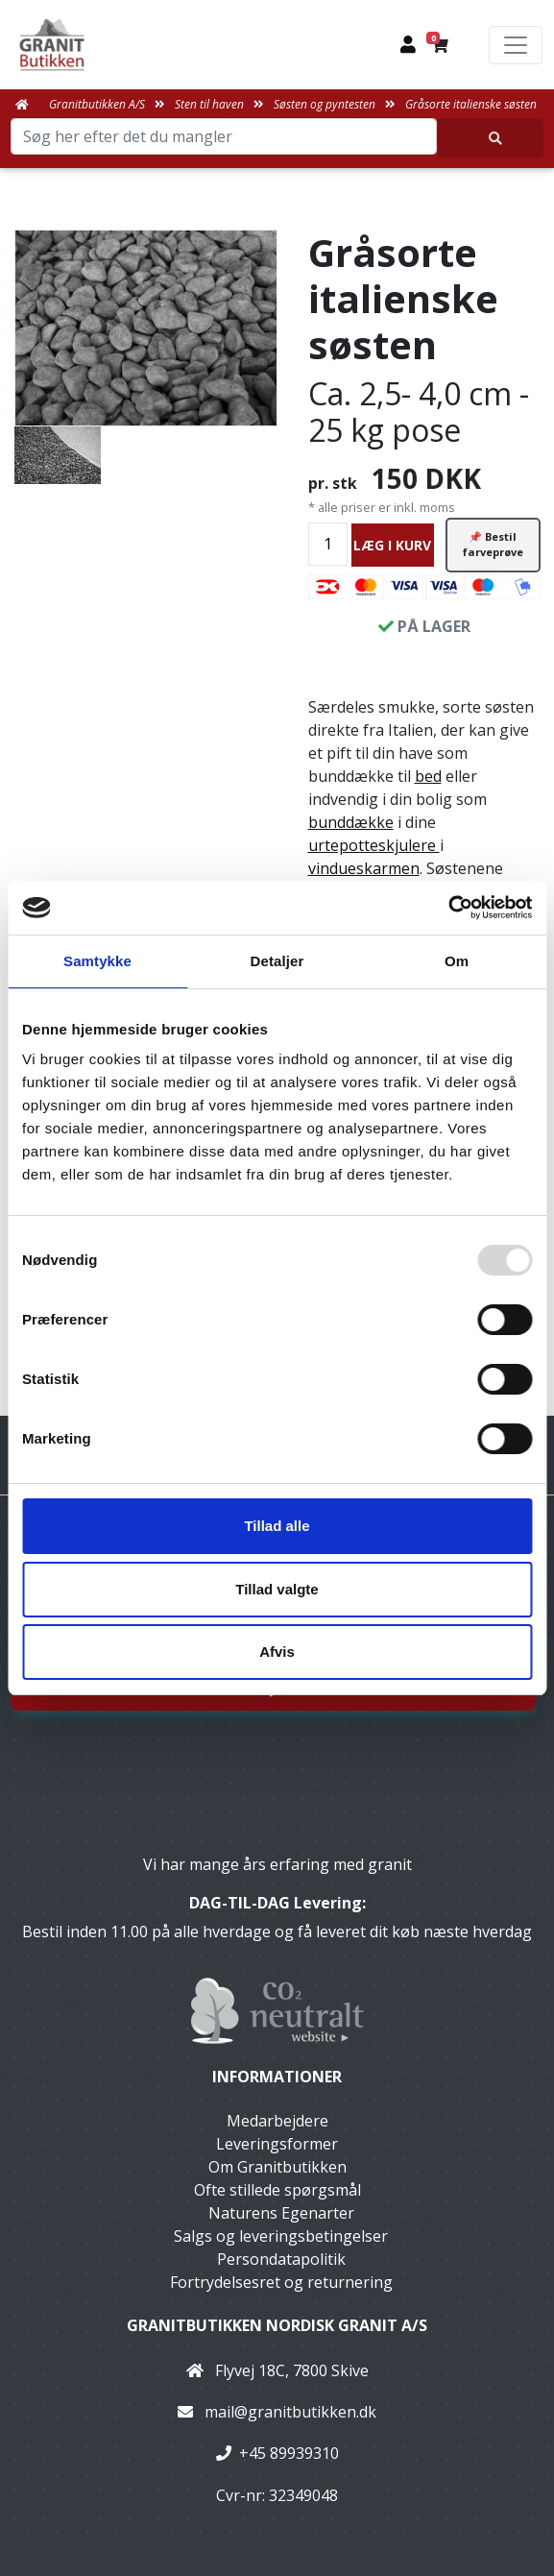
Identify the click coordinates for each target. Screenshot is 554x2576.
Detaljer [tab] (277, 961)
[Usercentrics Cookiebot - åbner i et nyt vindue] (448, 907)
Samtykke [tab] (97, 961)
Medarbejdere (277, 2120)
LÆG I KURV (392, 545)
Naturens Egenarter (281, 2213)
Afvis (277, 1651)
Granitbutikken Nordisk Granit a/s (277, 2325)
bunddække (351, 822)
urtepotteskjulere (374, 845)
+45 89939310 (289, 2453)
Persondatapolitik (281, 2259)
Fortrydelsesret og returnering (281, 2282)
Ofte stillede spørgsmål (277, 2189)
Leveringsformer (277, 2143)
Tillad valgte (276, 1589)
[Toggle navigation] (515, 45)
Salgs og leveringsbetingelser (281, 2236)
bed (428, 776)
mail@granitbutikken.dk (290, 2411)
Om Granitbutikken (277, 2166)
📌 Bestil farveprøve (493, 544)
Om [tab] (457, 961)
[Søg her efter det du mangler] (490, 138)
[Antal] (328, 544)
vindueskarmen (364, 868)
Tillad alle (276, 1526)
